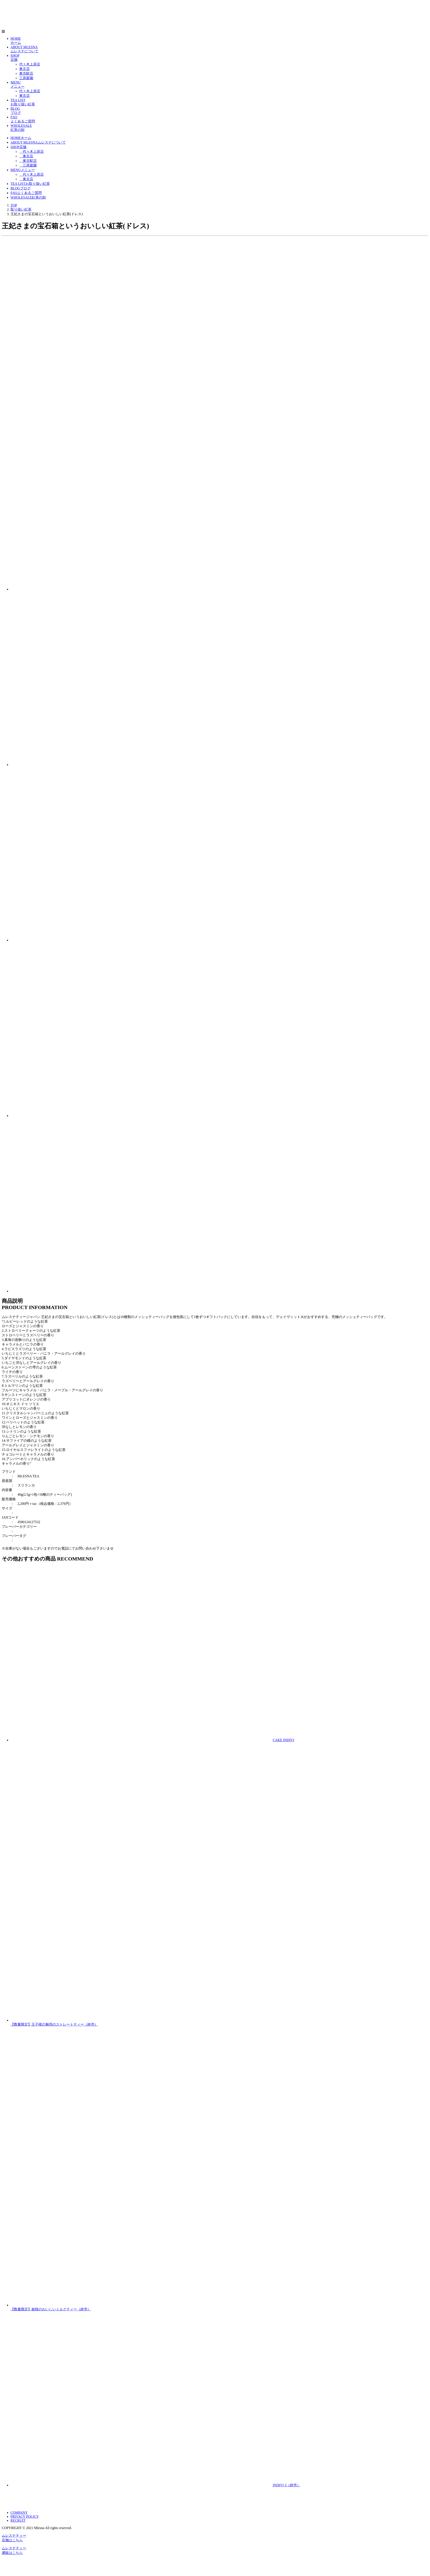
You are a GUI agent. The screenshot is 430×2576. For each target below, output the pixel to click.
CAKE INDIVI (152, 1740)
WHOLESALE (28, 197)
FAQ (26, 193)
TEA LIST (30, 184)
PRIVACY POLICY (24, 2516)
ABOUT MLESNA (38, 142)
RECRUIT (17, 2520)
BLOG (20, 188)
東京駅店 (26, 73)
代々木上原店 (29, 64)
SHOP (18, 147)
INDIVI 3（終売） (155, 2485)
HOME (20, 138)
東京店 (24, 69)
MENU (22, 170)
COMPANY (19, 2512)
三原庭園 (26, 78)
